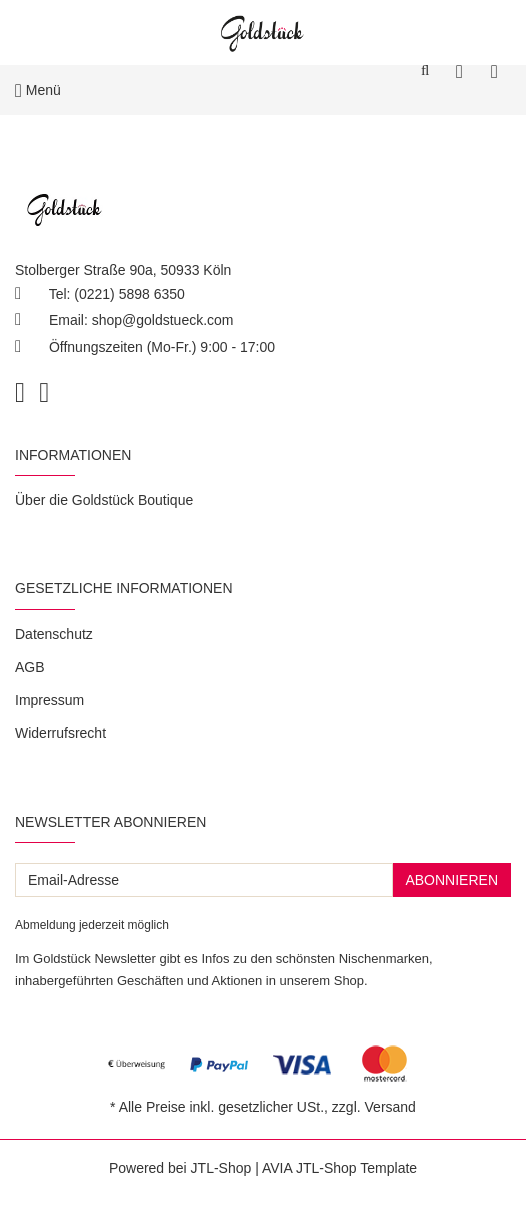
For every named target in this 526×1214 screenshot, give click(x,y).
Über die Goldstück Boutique (104, 500)
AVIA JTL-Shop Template (339, 1168)
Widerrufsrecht (60, 733)
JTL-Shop (221, 1168)
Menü (38, 90)
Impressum (49, 700)
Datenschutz (54, 634)
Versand (390, 1107)
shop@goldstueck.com (163, 320)
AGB (30, 667)
